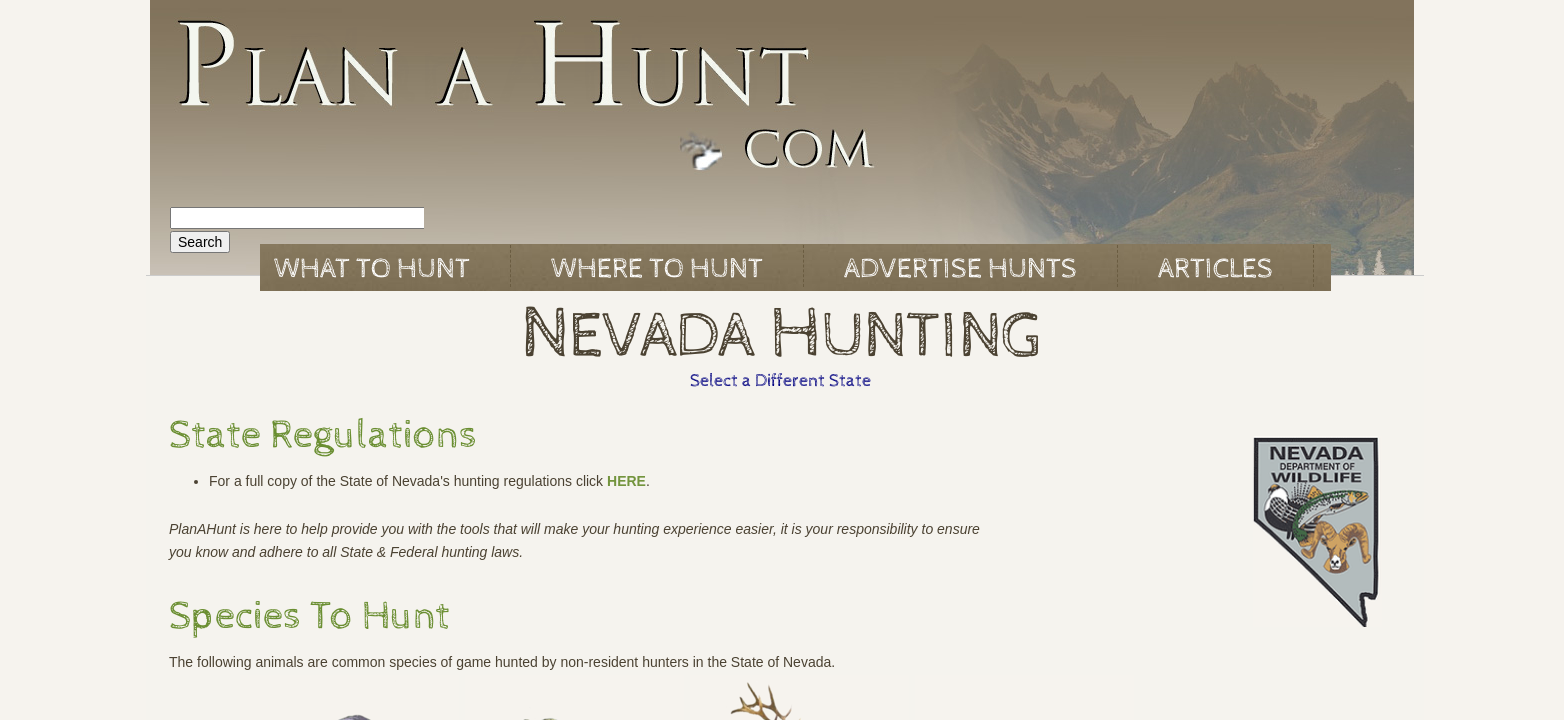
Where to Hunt (657, 269)
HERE (626, 481)
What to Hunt (372, 269)
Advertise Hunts (960, 269)
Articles (1215, 269)
